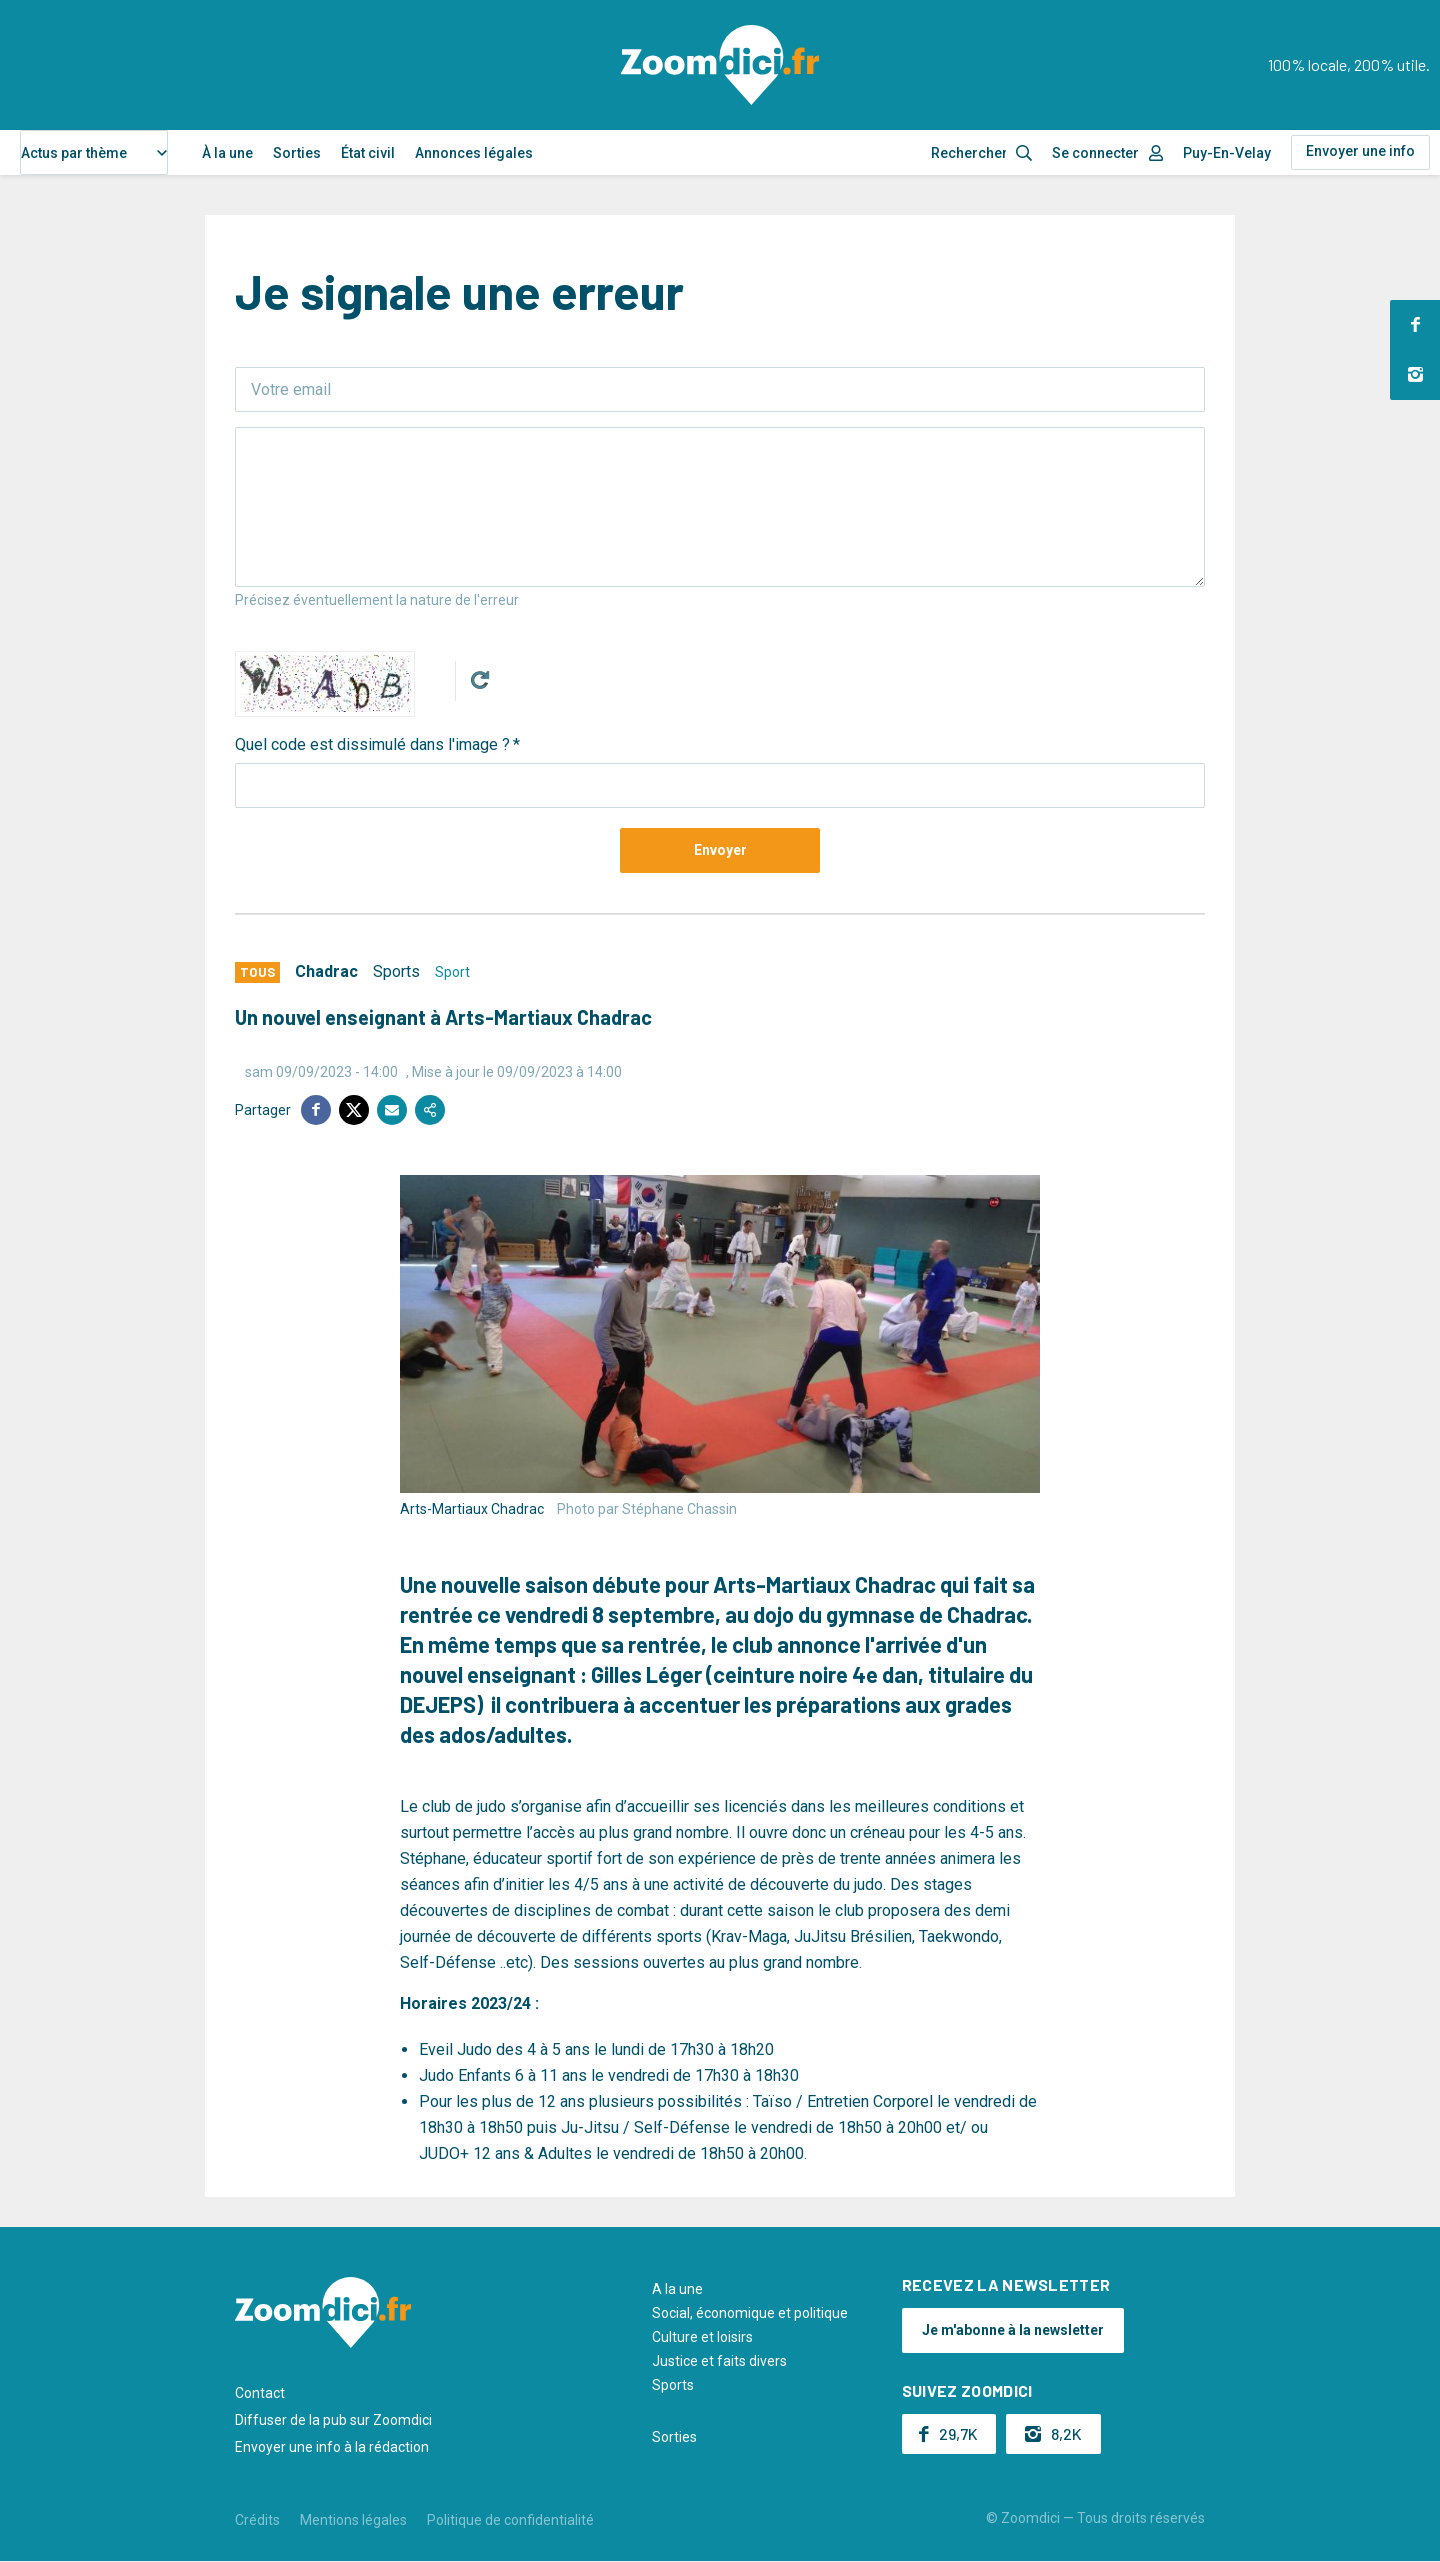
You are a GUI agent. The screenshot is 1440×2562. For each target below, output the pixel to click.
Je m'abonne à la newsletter (1013, 2330)
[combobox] (94, 152)
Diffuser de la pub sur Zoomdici (333, 2420)
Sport (452, 972)
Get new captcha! (480, 680)
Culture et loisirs (702, 2337)
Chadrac (326, 971)
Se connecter (1095, 153)
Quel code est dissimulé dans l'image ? (372, 744)
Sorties (297, 153)
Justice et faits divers (719, 2361)
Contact (260, 2393)
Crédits (257, 2520)
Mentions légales (353, 2520)
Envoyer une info (1360, 151)
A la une (677, 2289)
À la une (227, 153)
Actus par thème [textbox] (74, 153)
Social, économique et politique (750, 2313)
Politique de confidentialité (510, 2520)
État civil (368, 153)
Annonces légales (474, 153)
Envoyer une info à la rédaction (332, 2447)
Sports (396, 971)
